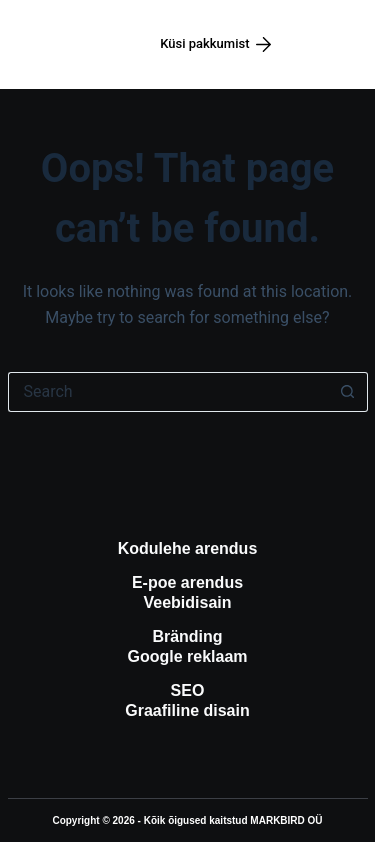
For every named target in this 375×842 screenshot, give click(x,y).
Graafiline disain (187, 710)
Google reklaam (187, 656)
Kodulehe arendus (188, 548)
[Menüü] (332, 45)
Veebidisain (187, 602)
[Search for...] (168, 392)
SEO (188, 690)
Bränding (187, 636)
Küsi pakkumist (215, 44)
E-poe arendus (187, 582)
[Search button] (348, 392)
